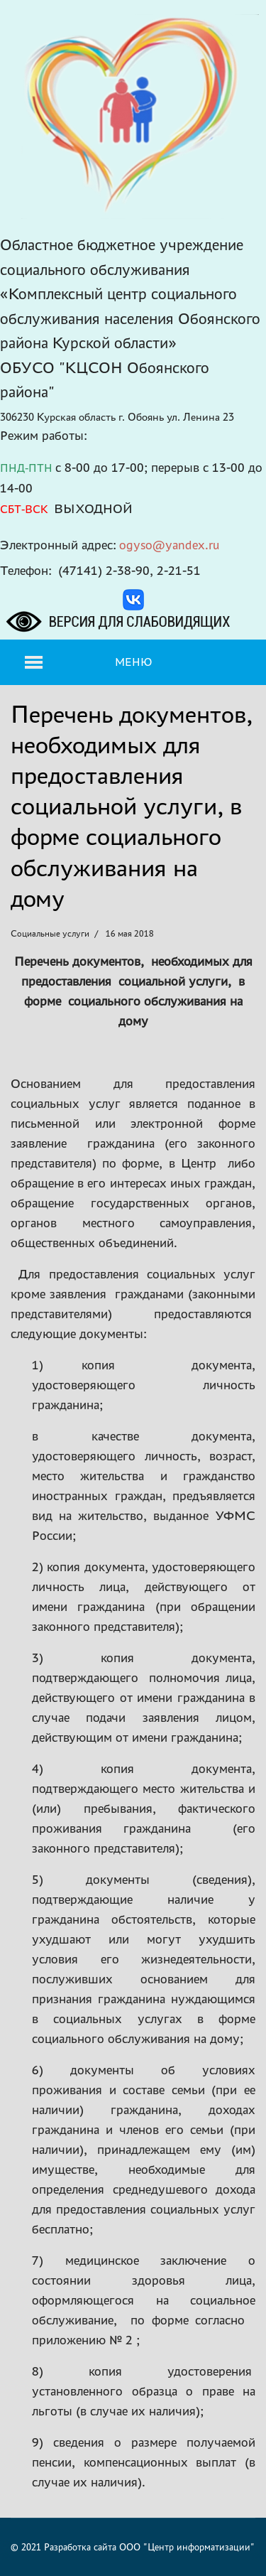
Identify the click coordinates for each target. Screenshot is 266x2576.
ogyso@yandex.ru (169, 544)
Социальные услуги (50, 933)
